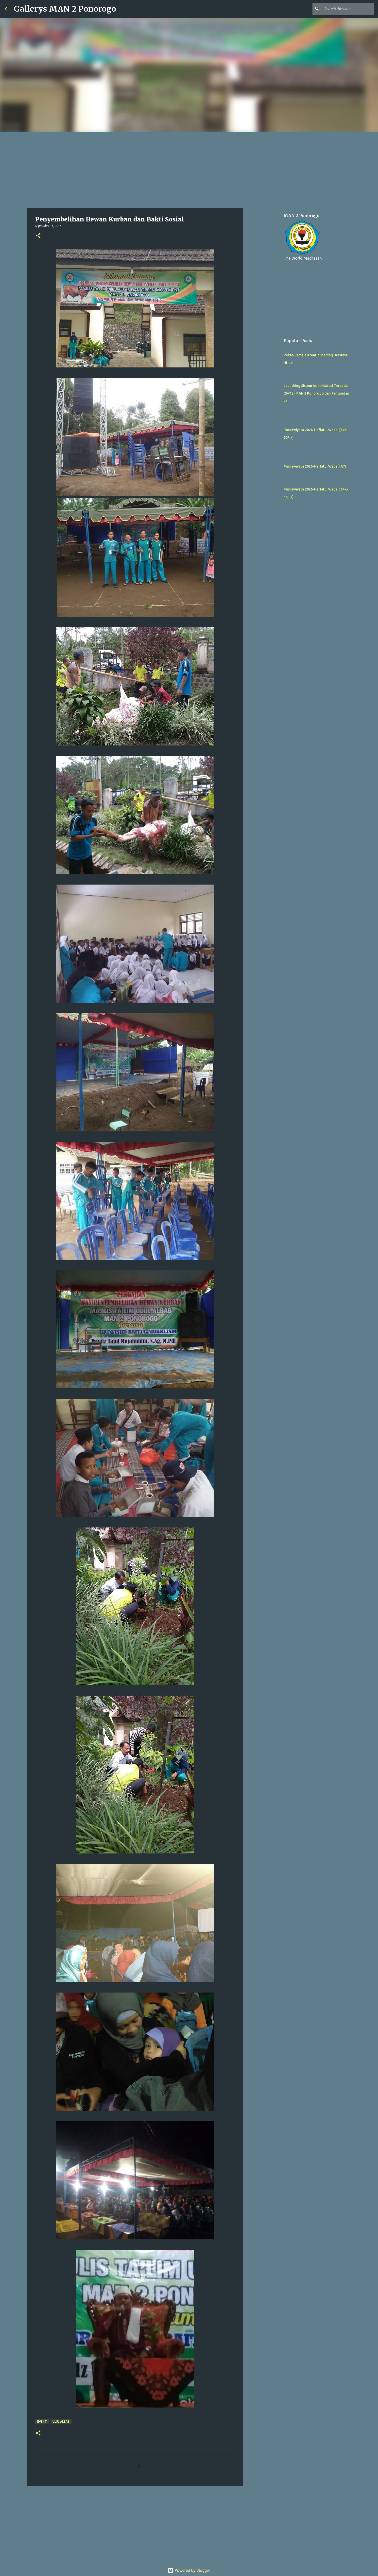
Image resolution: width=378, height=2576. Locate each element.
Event (42, 2421)
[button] (38, 236)
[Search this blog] (348, 9)
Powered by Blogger (189, 2570)
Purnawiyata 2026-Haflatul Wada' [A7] (315, 466)
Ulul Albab (60, 2421)
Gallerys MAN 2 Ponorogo (65, 9)
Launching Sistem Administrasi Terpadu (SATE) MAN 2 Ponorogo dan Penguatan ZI (316, 393)
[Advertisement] (189, 168)
